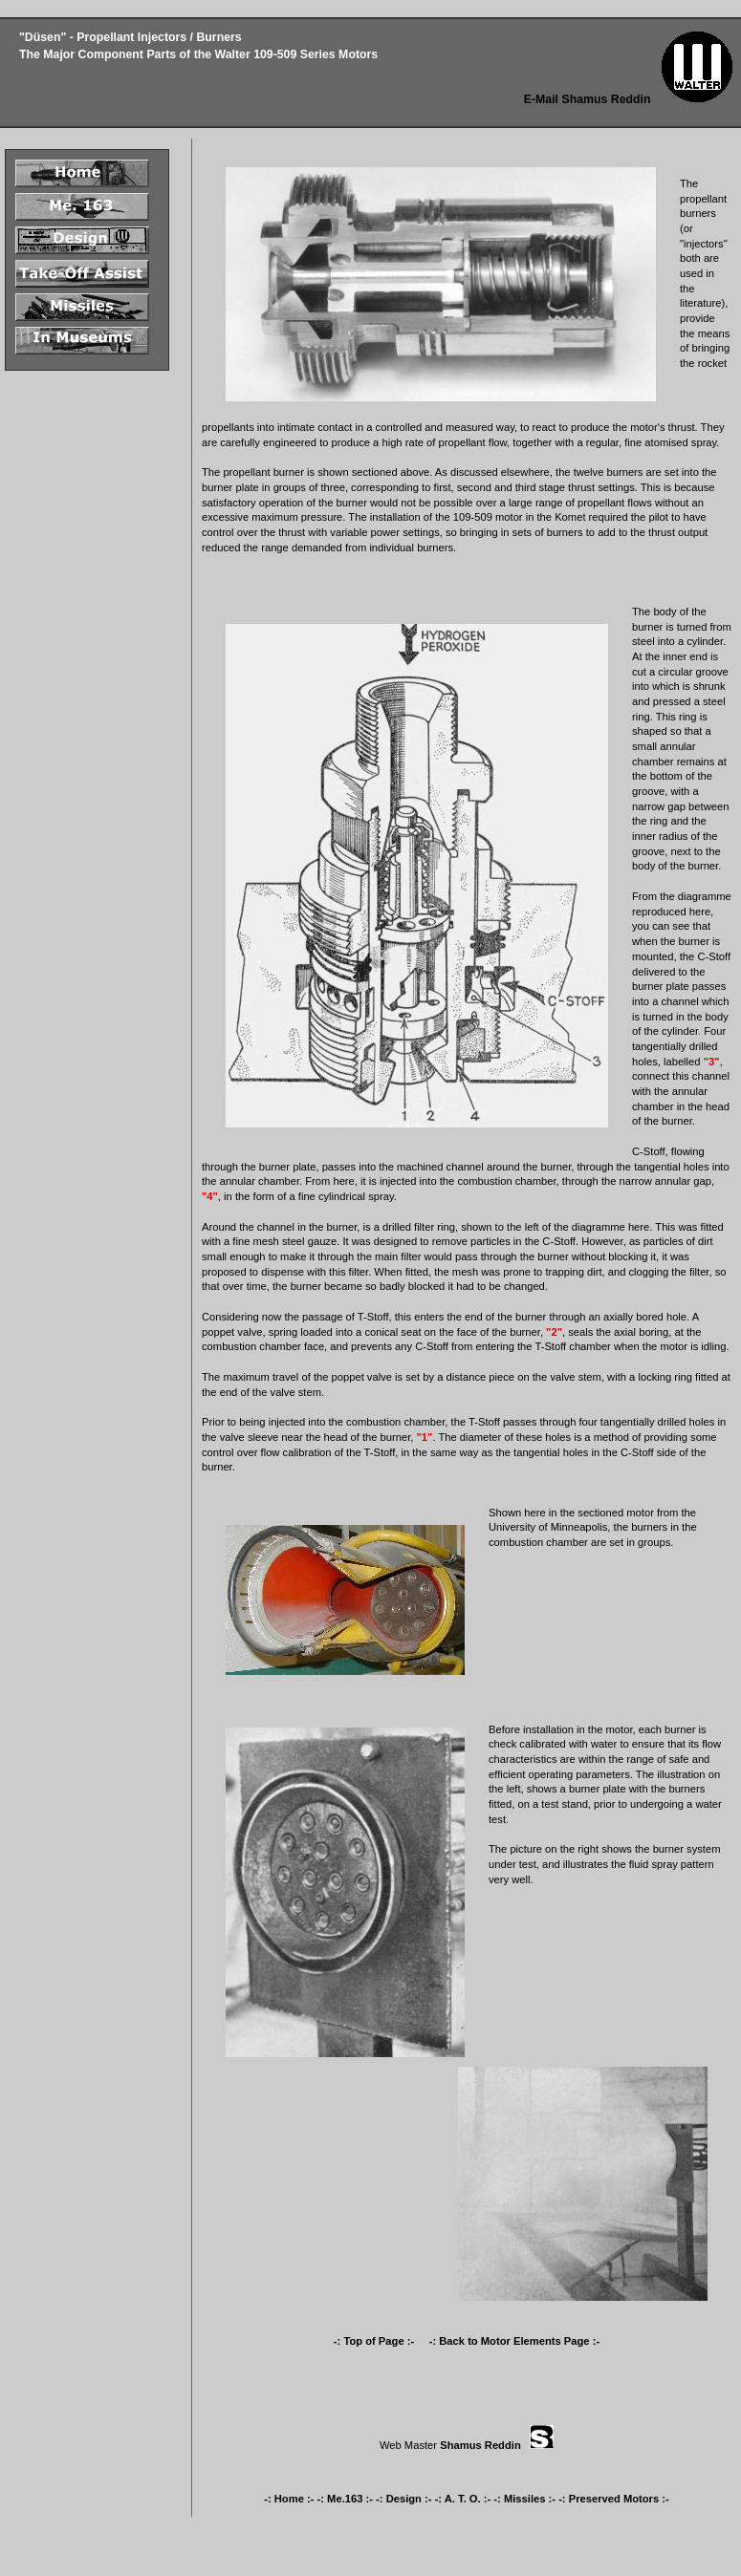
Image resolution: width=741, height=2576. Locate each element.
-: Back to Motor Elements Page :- (514, 2341)
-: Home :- (289, 2498)
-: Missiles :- (524, 2498)
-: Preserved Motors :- (613, 2498)
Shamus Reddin (480, 2445)
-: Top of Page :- (375, 2341)
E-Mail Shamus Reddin (587, 99)
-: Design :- (403, 2498)
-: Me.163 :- (345, 2498)
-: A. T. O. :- (463, 2498)
